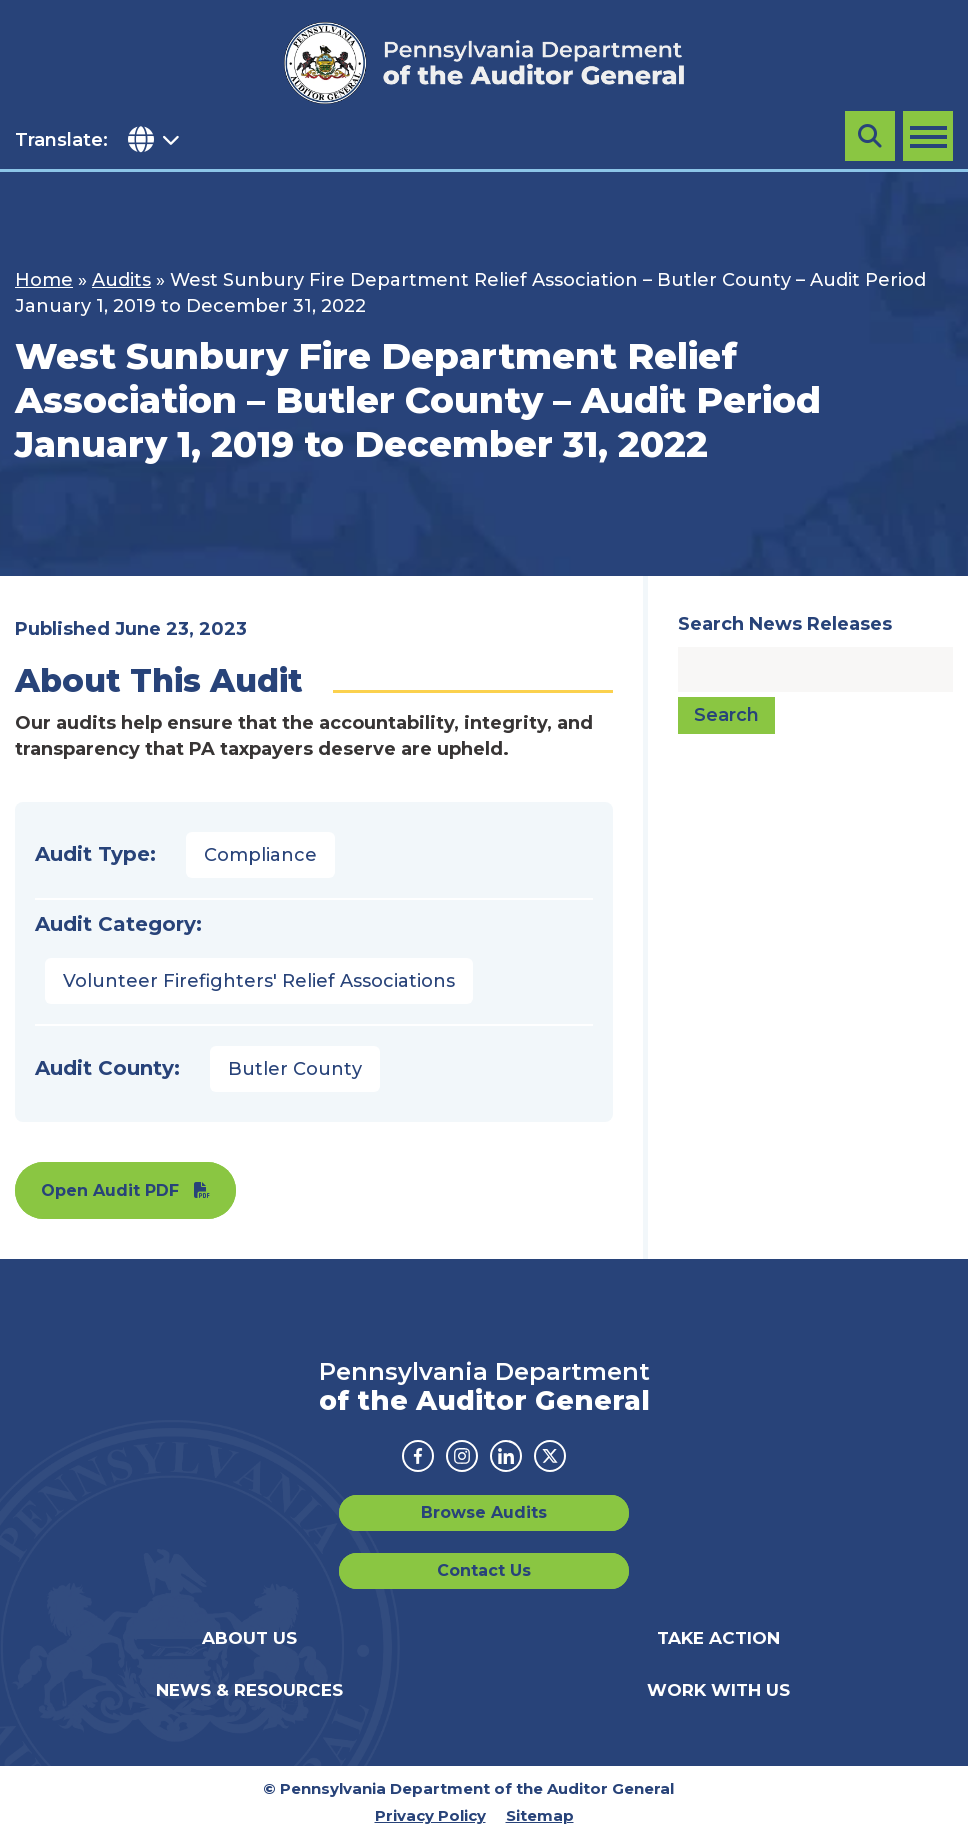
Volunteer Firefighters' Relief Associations (259, 981)
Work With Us (718, 1690)
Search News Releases (785, 624)
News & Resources (249, 1690)
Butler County (295, 1069)
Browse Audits (484, 1512)
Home (44, 280)
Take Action (718, 1638)
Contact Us (484, 1570)
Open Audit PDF (110, 1190)
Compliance (260, 855)
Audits (121, 280)
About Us (249, 1638)
